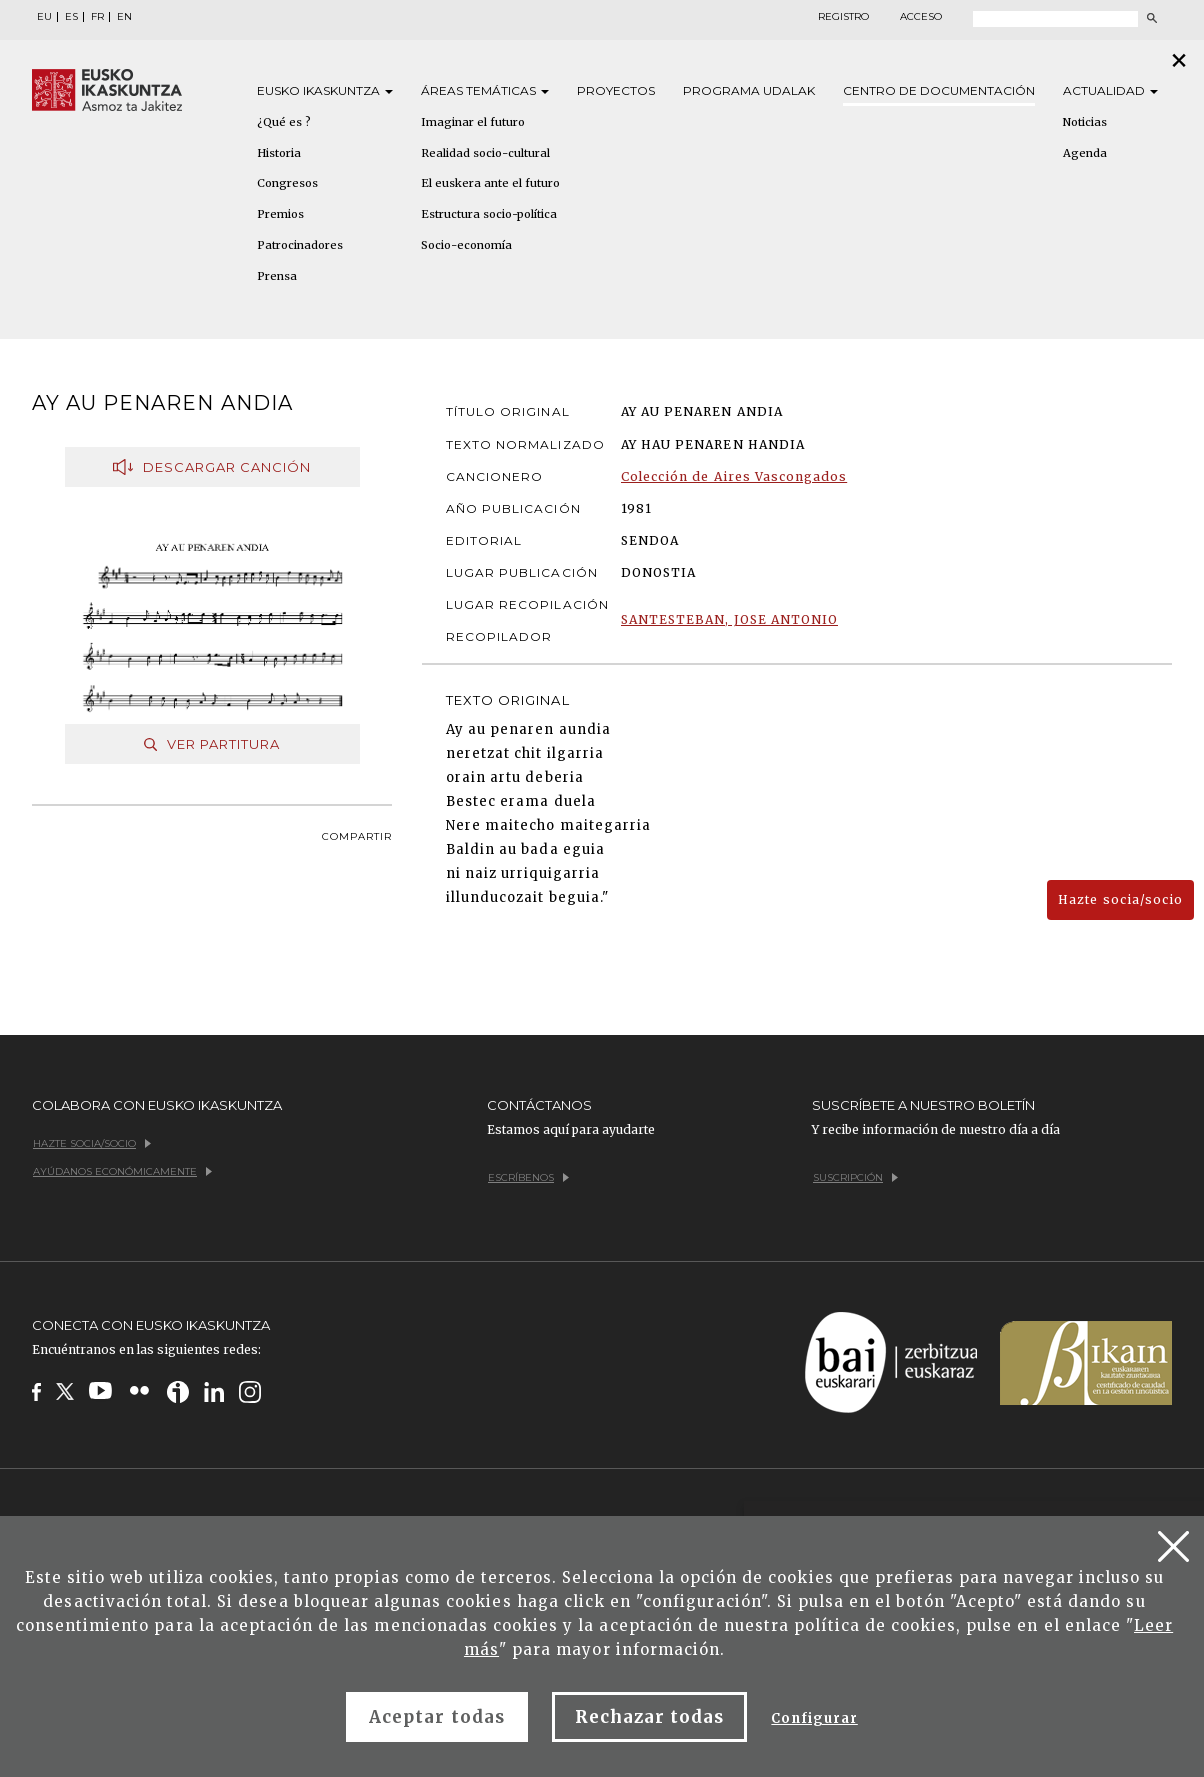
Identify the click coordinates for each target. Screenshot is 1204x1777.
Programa (749, 90)
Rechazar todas (650, 1717)
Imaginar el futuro (473, 122)
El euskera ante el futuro (490, 183)
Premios (280, 214)
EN (124, 17)
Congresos (287, 183)
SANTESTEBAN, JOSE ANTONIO (729, 619)
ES (71, 17)
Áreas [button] (485, 90)
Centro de (939, 90)
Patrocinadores (300, 245)
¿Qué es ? (284, 122)
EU (44, 17)
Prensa (277, 276)
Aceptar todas (437, 1717)
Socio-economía (466, 245)
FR (97, 17)
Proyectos (616, 90)
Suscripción (855, 1177)
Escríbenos (528, 1177)
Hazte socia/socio (1120, 899)
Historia (279, 153)
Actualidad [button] (1110, 90)
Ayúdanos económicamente (122, 1171)
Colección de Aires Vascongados (734, 476)
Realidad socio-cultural (485, 153)
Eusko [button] (325, 90)
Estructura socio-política (489, 214)
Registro (843, 17)
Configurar (814, 1718)
